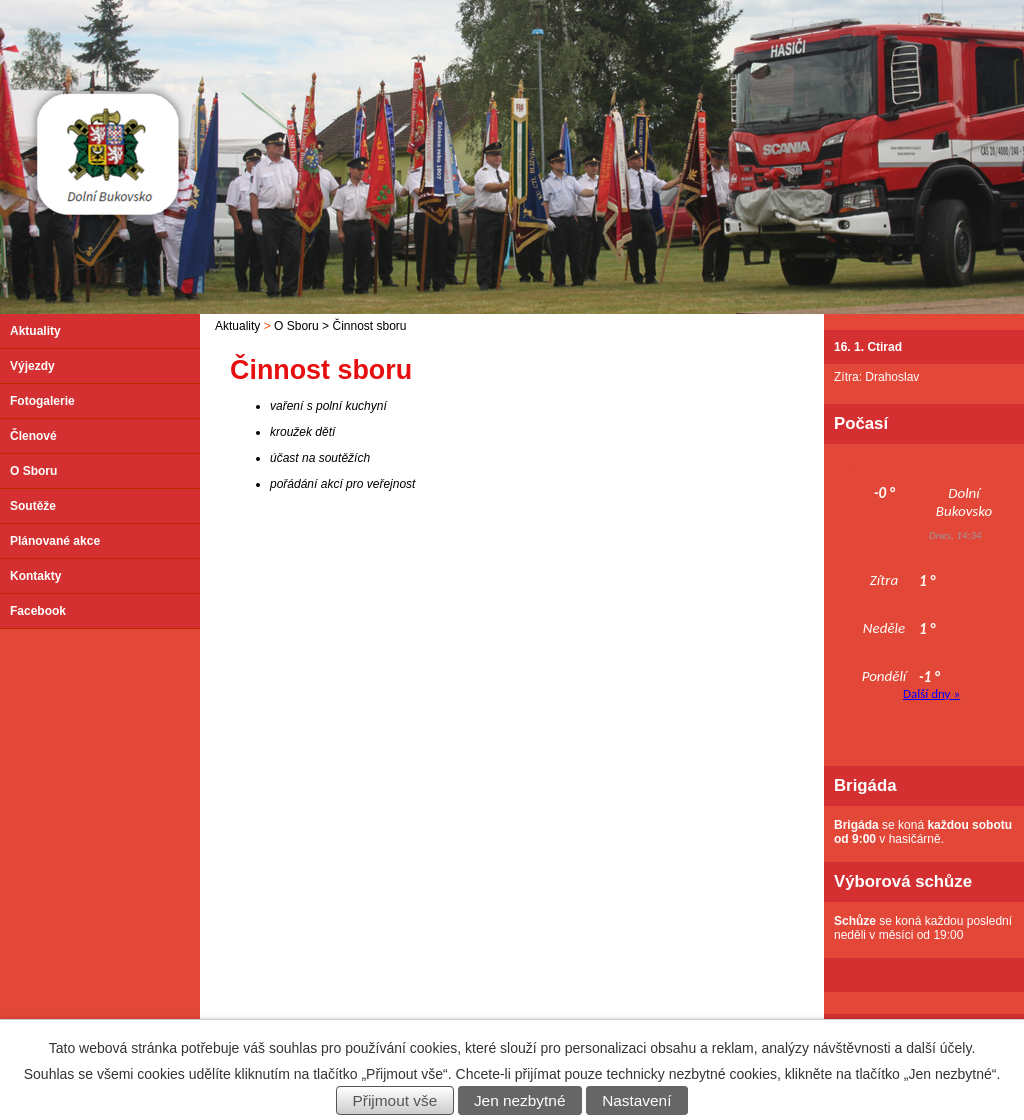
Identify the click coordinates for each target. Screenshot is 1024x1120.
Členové (33, 436)
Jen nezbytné (520, 1100)
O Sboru (296, 326)
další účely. (940, 1048)
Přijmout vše (395, 1100)
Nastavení (636, 1100)
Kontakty (35, 576)
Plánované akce (55, 541)
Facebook (38, 611)
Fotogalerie (42, 401)
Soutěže (33, 506)
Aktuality (237, 326)
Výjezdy (32, 366)
